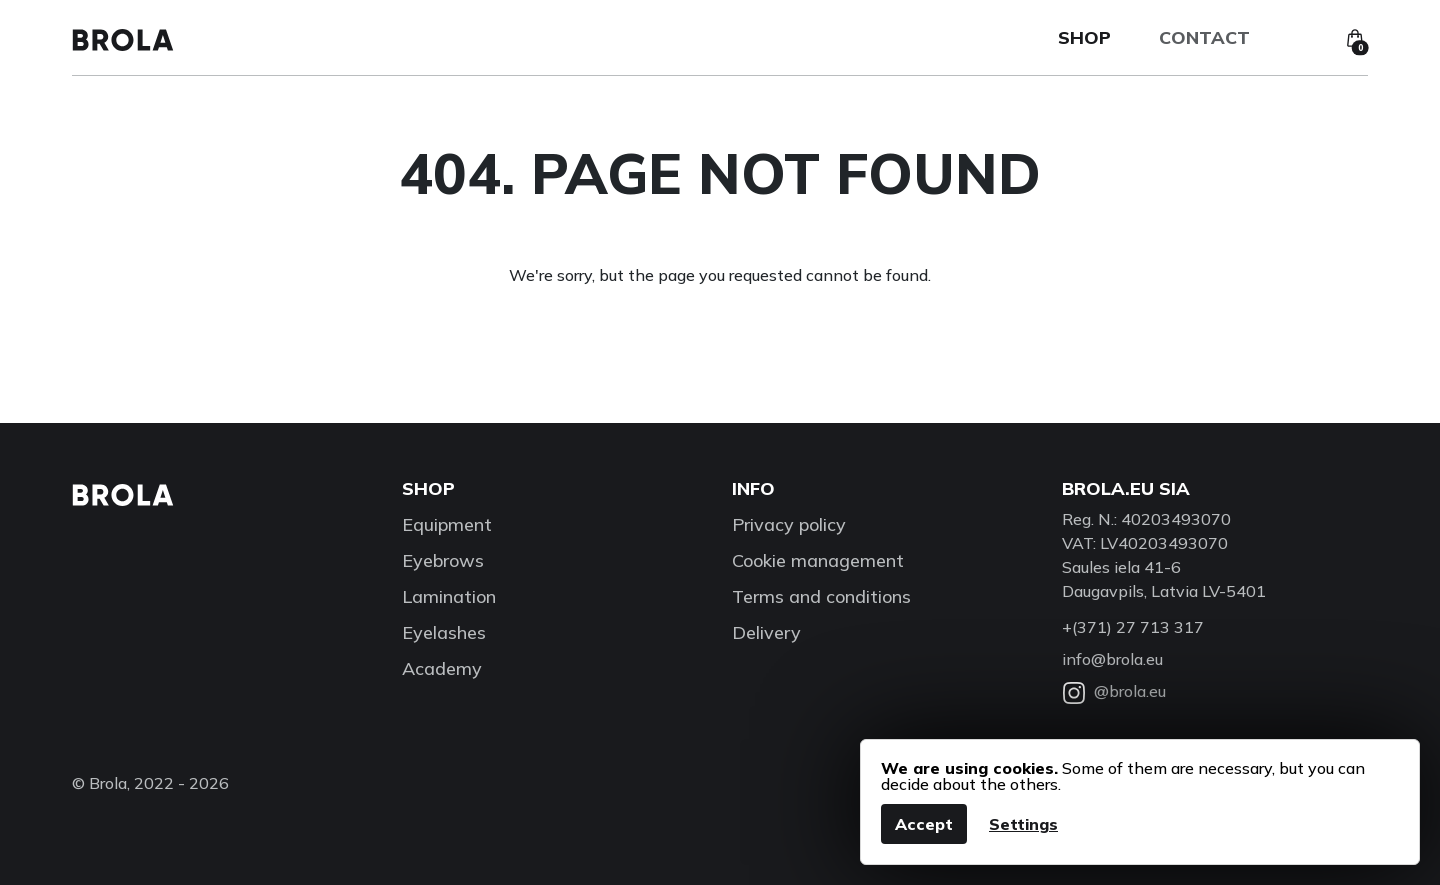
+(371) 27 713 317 (1133, 627)
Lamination (449, 596)
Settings (1023, 824)
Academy (442, 668)
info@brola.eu (1112, 659)
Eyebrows (443, 560)
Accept (924, 824)
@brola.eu (1114, 691)
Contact (1204, 37)
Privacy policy (789, 524)
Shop (1084, 37)
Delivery (766, 632)
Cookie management (818, 560)
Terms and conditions (821, 596)
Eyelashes (444, 632)
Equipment (447, 524)
